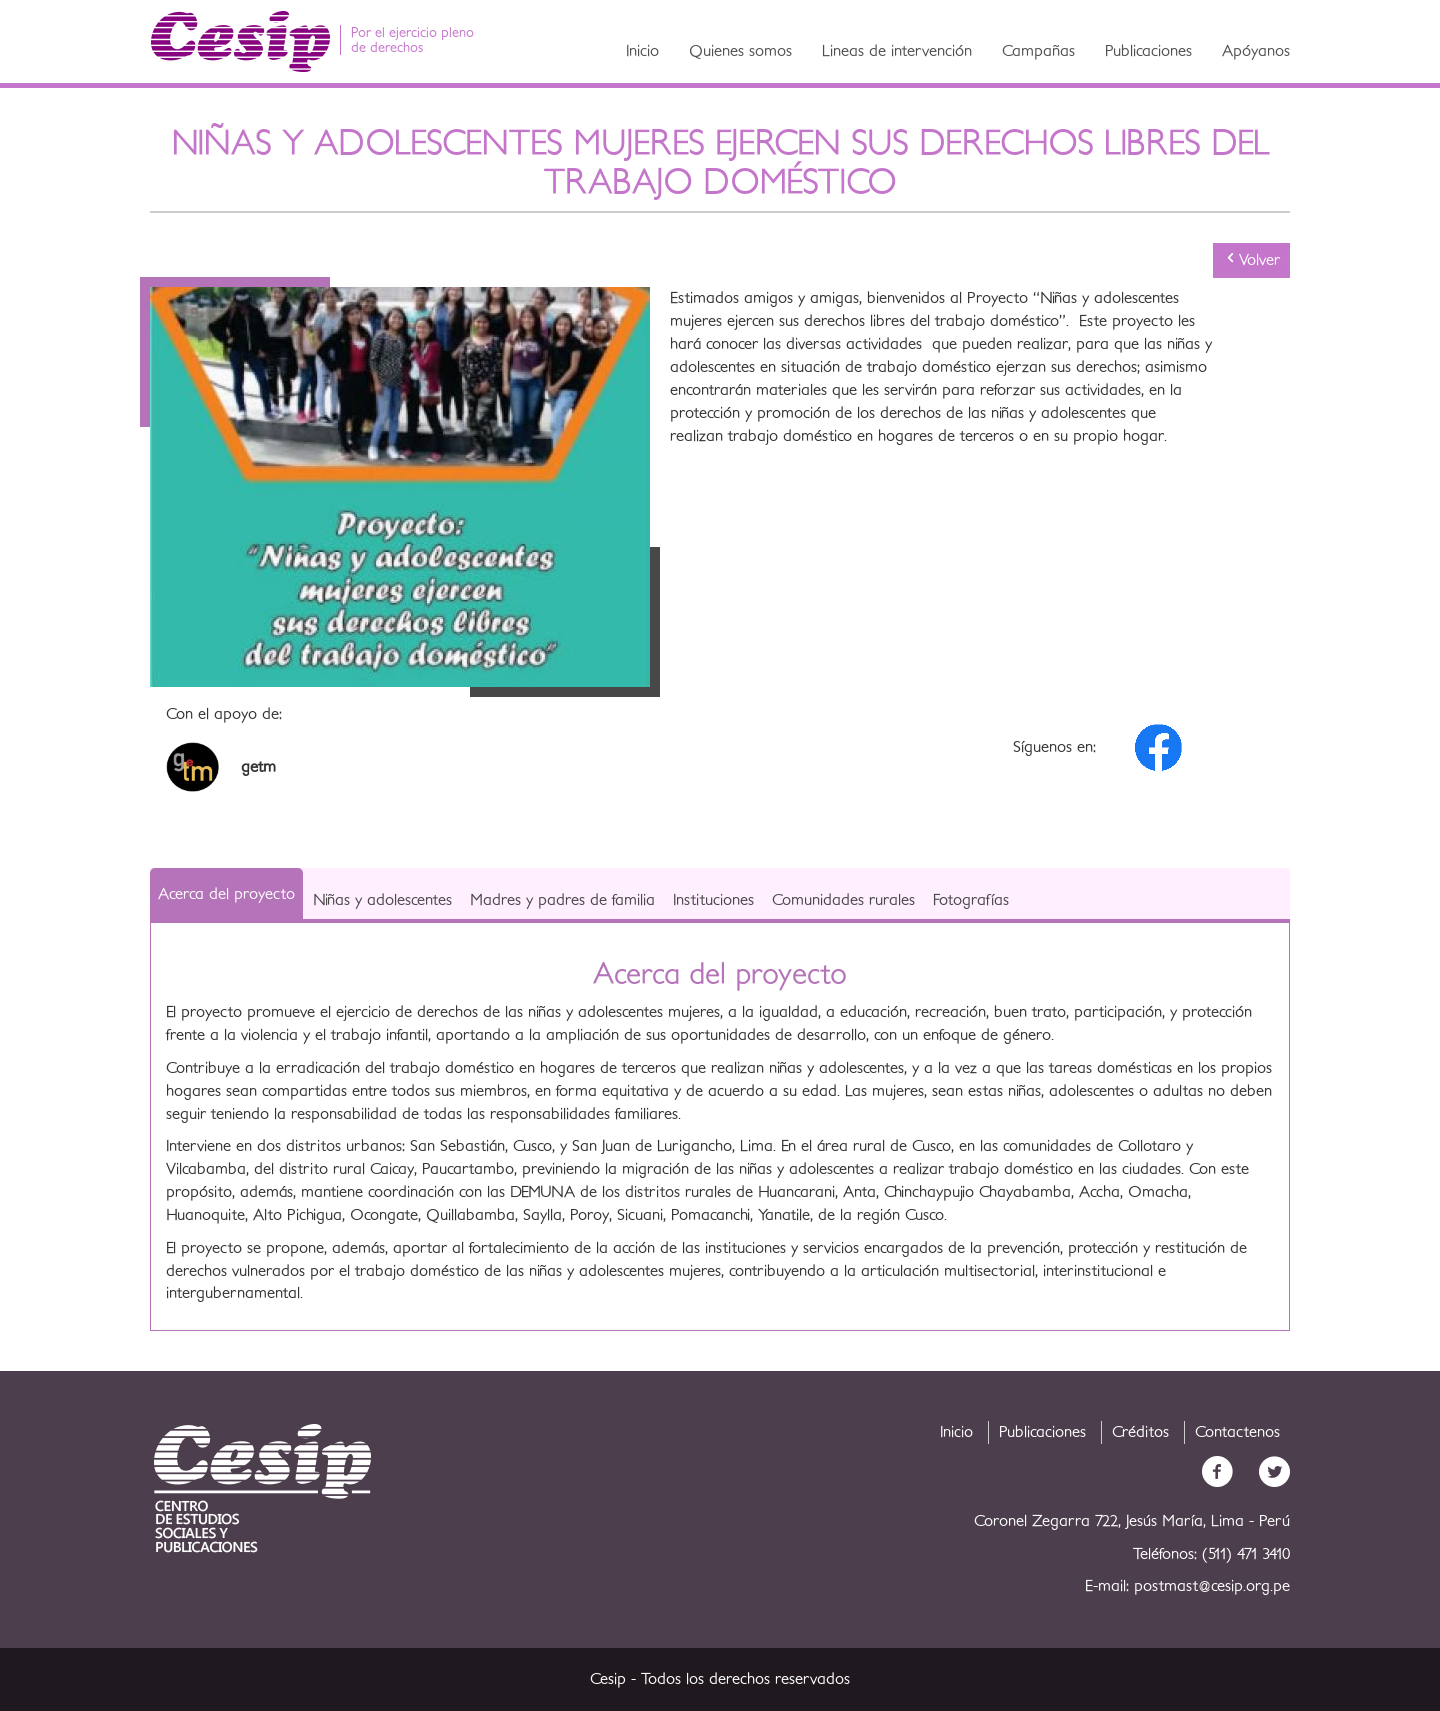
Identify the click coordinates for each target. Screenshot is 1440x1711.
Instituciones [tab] (713, 900)
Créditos (1140, 1432)
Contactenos (1237, 1432)
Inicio (642, 51)
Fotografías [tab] (971, 900)
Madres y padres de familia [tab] (562, 900)
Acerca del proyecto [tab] (226, 894)
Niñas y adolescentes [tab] (382, 900)
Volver (1251, 259)
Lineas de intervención (897, 51)
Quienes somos (740, 51)
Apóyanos (1256, 51)
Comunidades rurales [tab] (843, 900)
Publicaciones (1148, 51)
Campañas (1038, 51)
